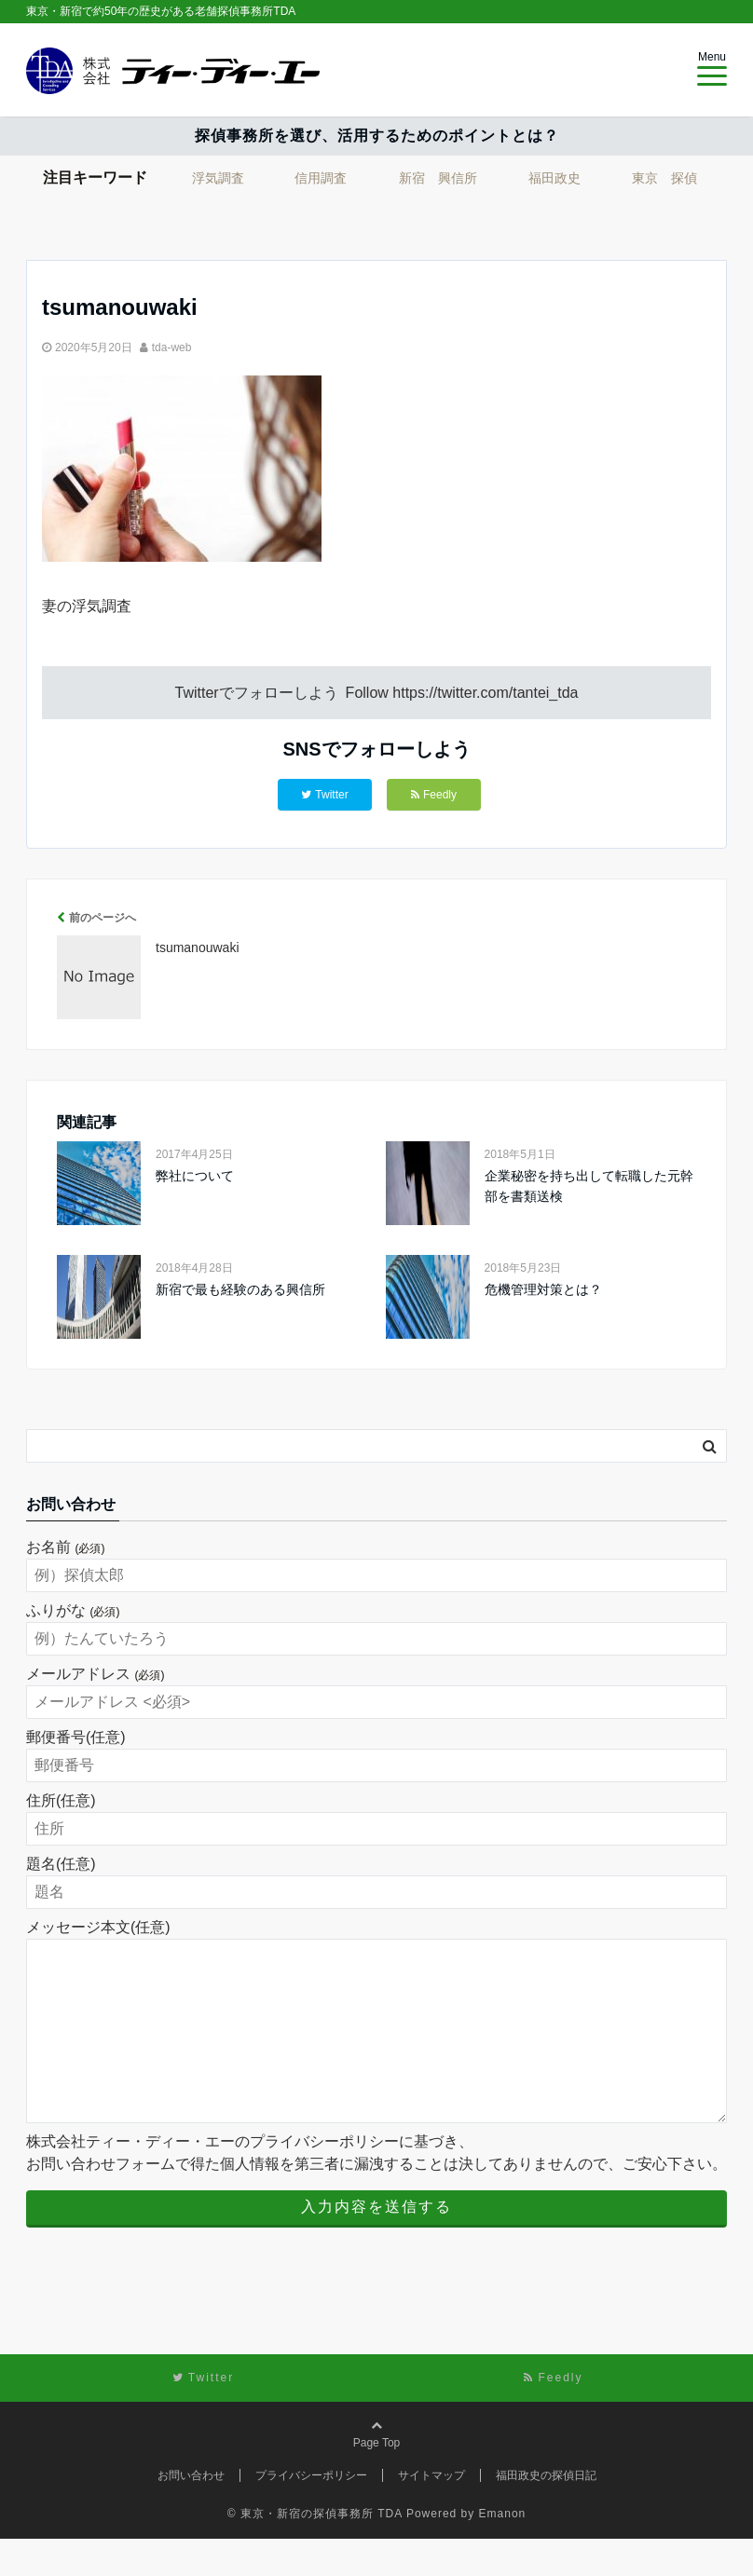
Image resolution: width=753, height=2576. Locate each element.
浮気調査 (218, 177)
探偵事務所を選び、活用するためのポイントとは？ (377, 135)
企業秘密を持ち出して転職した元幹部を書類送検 (589, 1186)
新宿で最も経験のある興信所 (240, 1289)
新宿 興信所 (438, 177)
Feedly (434, 794)
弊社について (195, 1175)
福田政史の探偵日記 (546, 2512)
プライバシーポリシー (311, 2512)
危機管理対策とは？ (543, 1289)
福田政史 (554, 177)
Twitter (324, 794)
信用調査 (320, 177)
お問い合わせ (191, 2512)
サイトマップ (431, 2512)
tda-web (172, 347)
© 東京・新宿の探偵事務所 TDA (315, 2550)
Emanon (503, 2550)
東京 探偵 (664, 177)
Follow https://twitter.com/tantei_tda (462, 693)
